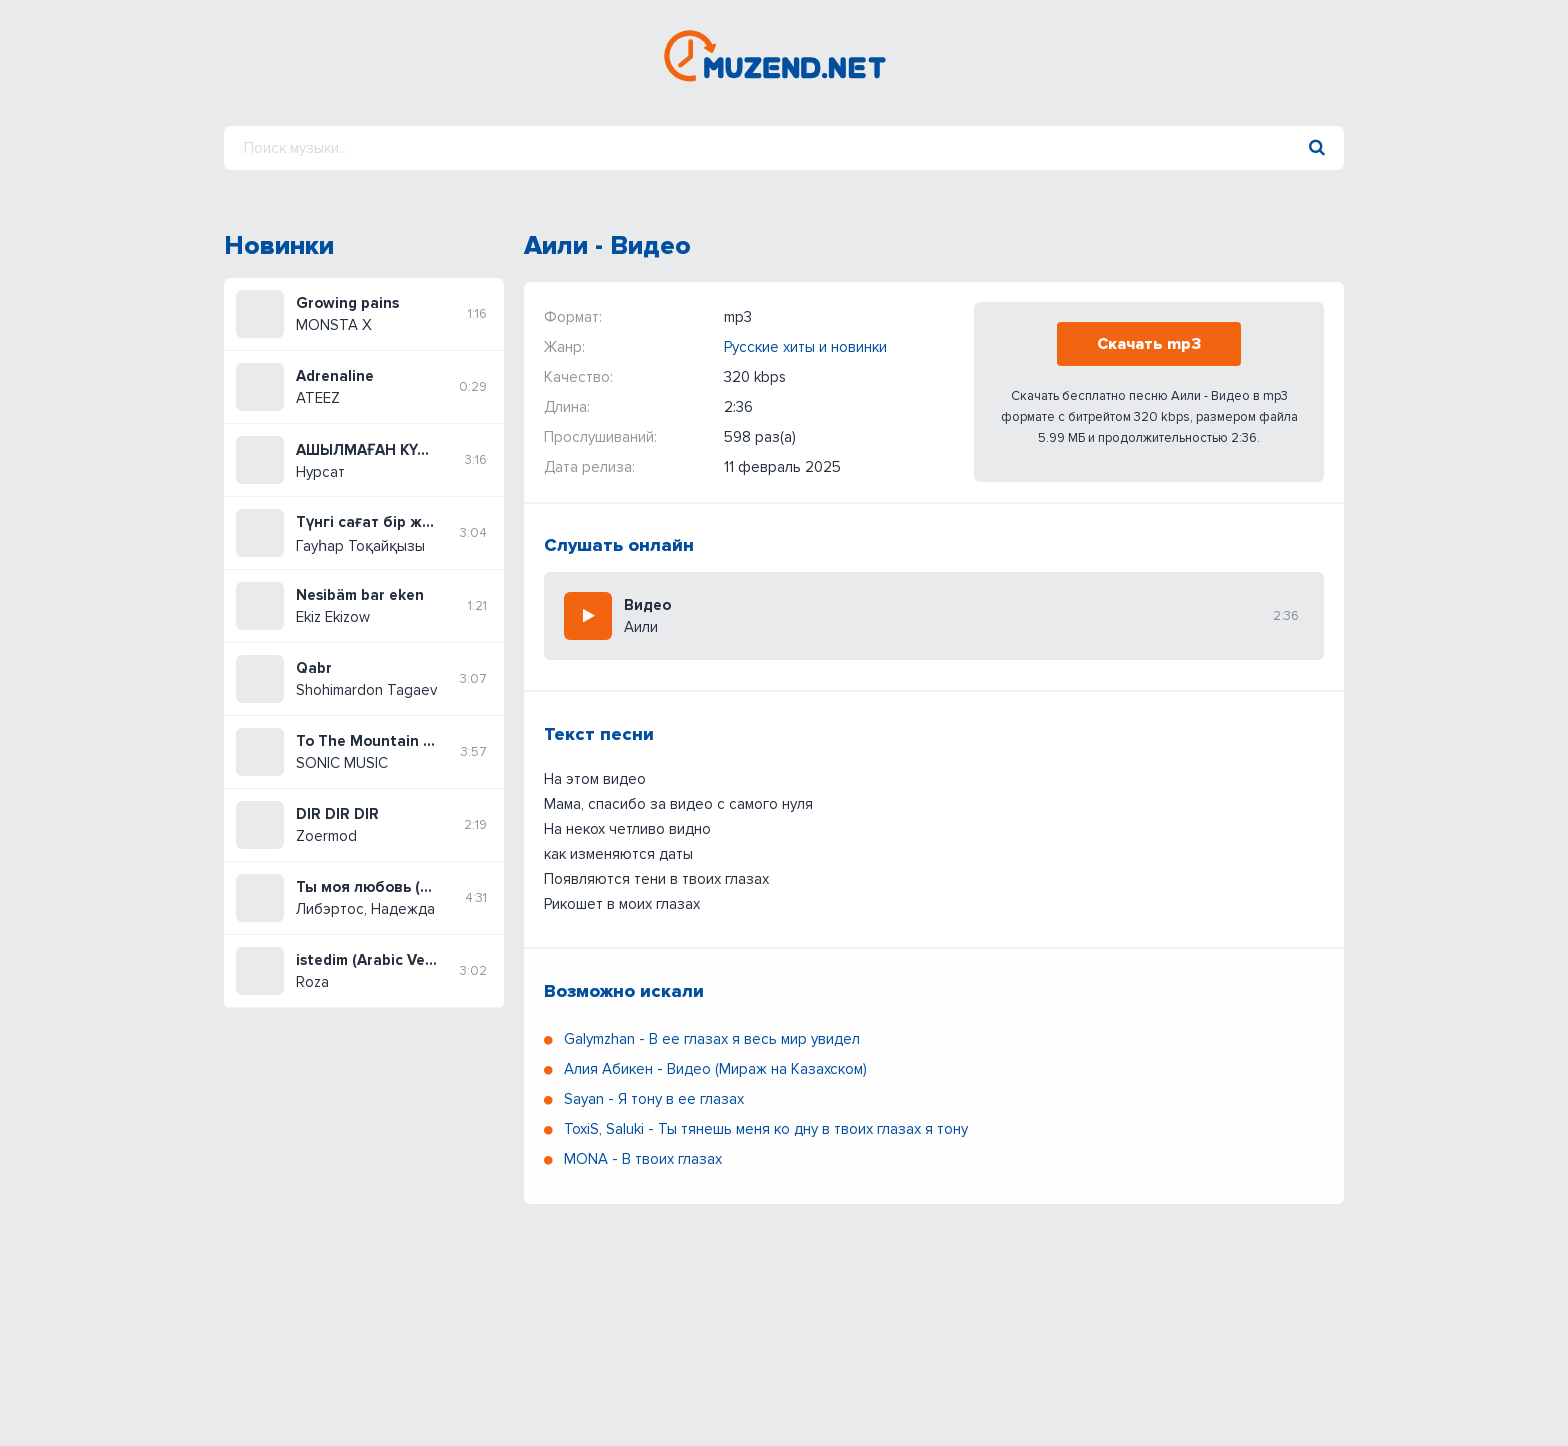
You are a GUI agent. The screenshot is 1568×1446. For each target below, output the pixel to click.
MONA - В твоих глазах (643, 1159)
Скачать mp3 (1149, 344)
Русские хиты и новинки (805, 347)
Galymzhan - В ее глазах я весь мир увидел (712, 1039)
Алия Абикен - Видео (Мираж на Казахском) (715, 1069)
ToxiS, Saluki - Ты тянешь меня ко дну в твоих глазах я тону (766, 1129)
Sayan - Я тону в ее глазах (654, 1099)
